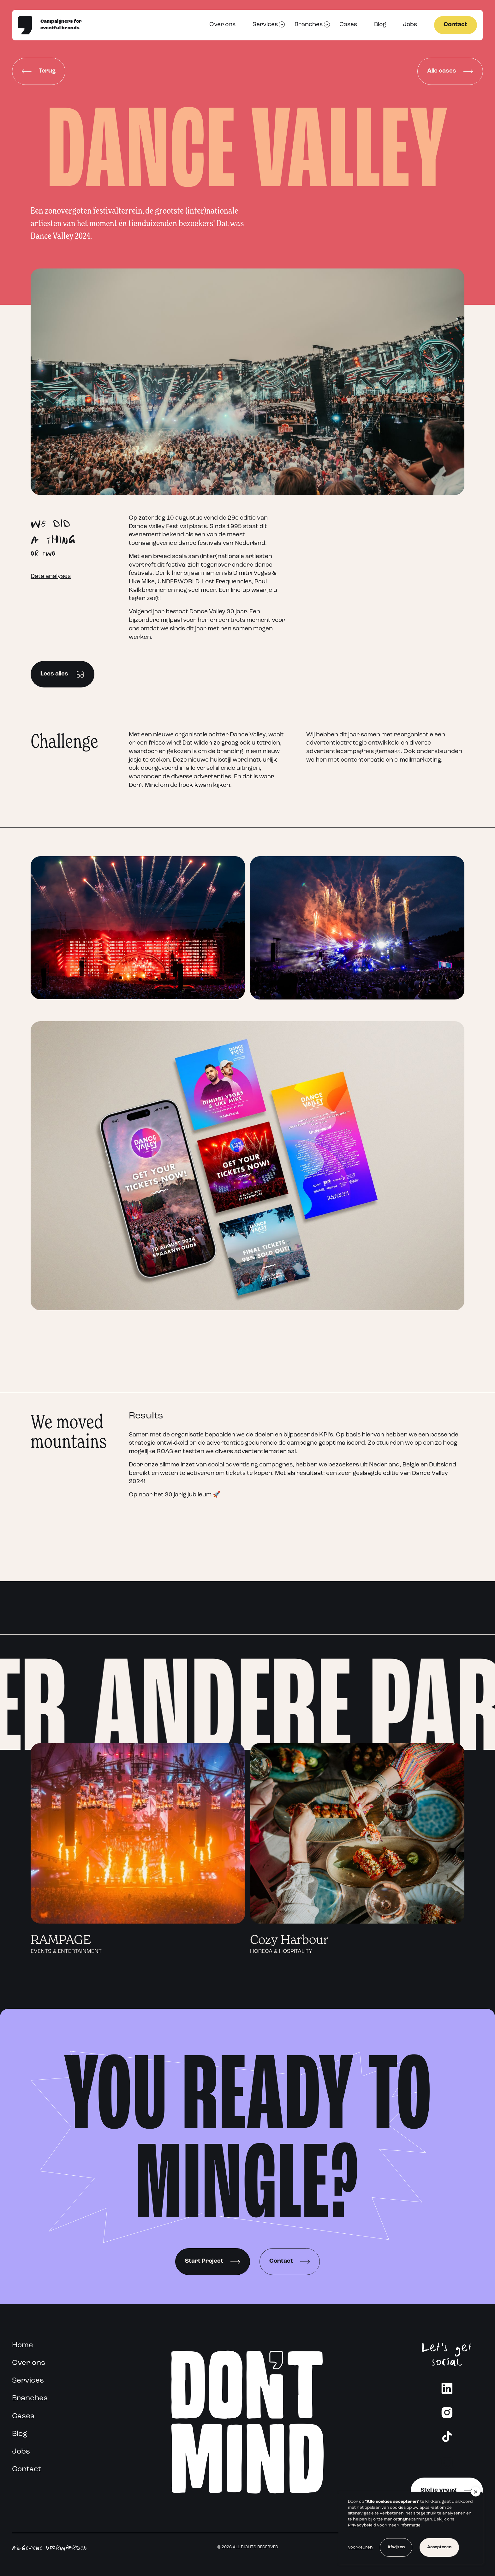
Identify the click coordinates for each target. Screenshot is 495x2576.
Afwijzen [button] (396, 2547)
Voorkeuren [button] (360, 2547)
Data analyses (51, 577)
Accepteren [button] (439, 2547)
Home (22, 2345)
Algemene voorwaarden (49, 2547)
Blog (380, 25)
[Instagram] (447, 2412)
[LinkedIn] (447, 2388)
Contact (455, 25)
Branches (309, 25)
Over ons (222, 25)
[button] (476, 2492)
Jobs (410, 25)
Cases (348, 25)
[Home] (25, 25)
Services (265, 25)
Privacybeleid (362, 2525)
